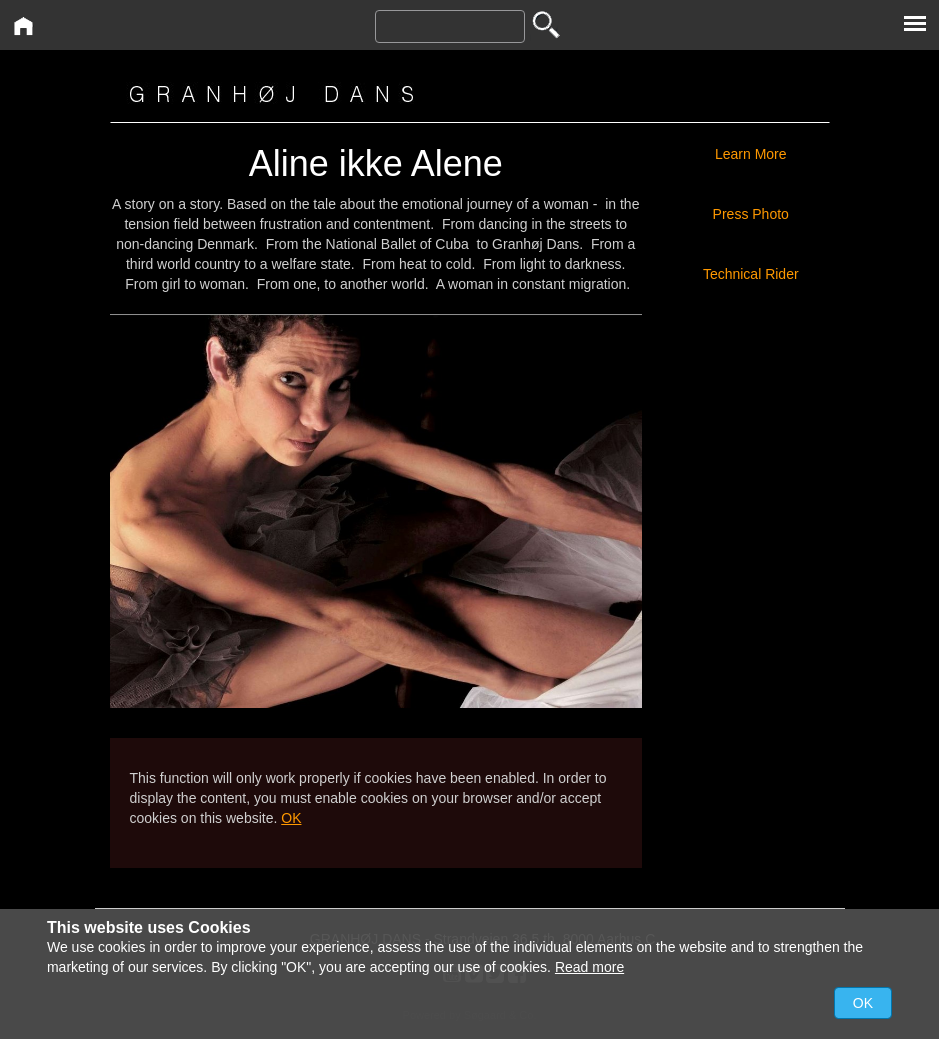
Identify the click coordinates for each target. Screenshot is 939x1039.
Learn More (751, 154)
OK (291, 818)
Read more (589, 967)
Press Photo (751, 214)
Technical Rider (751, 274)
